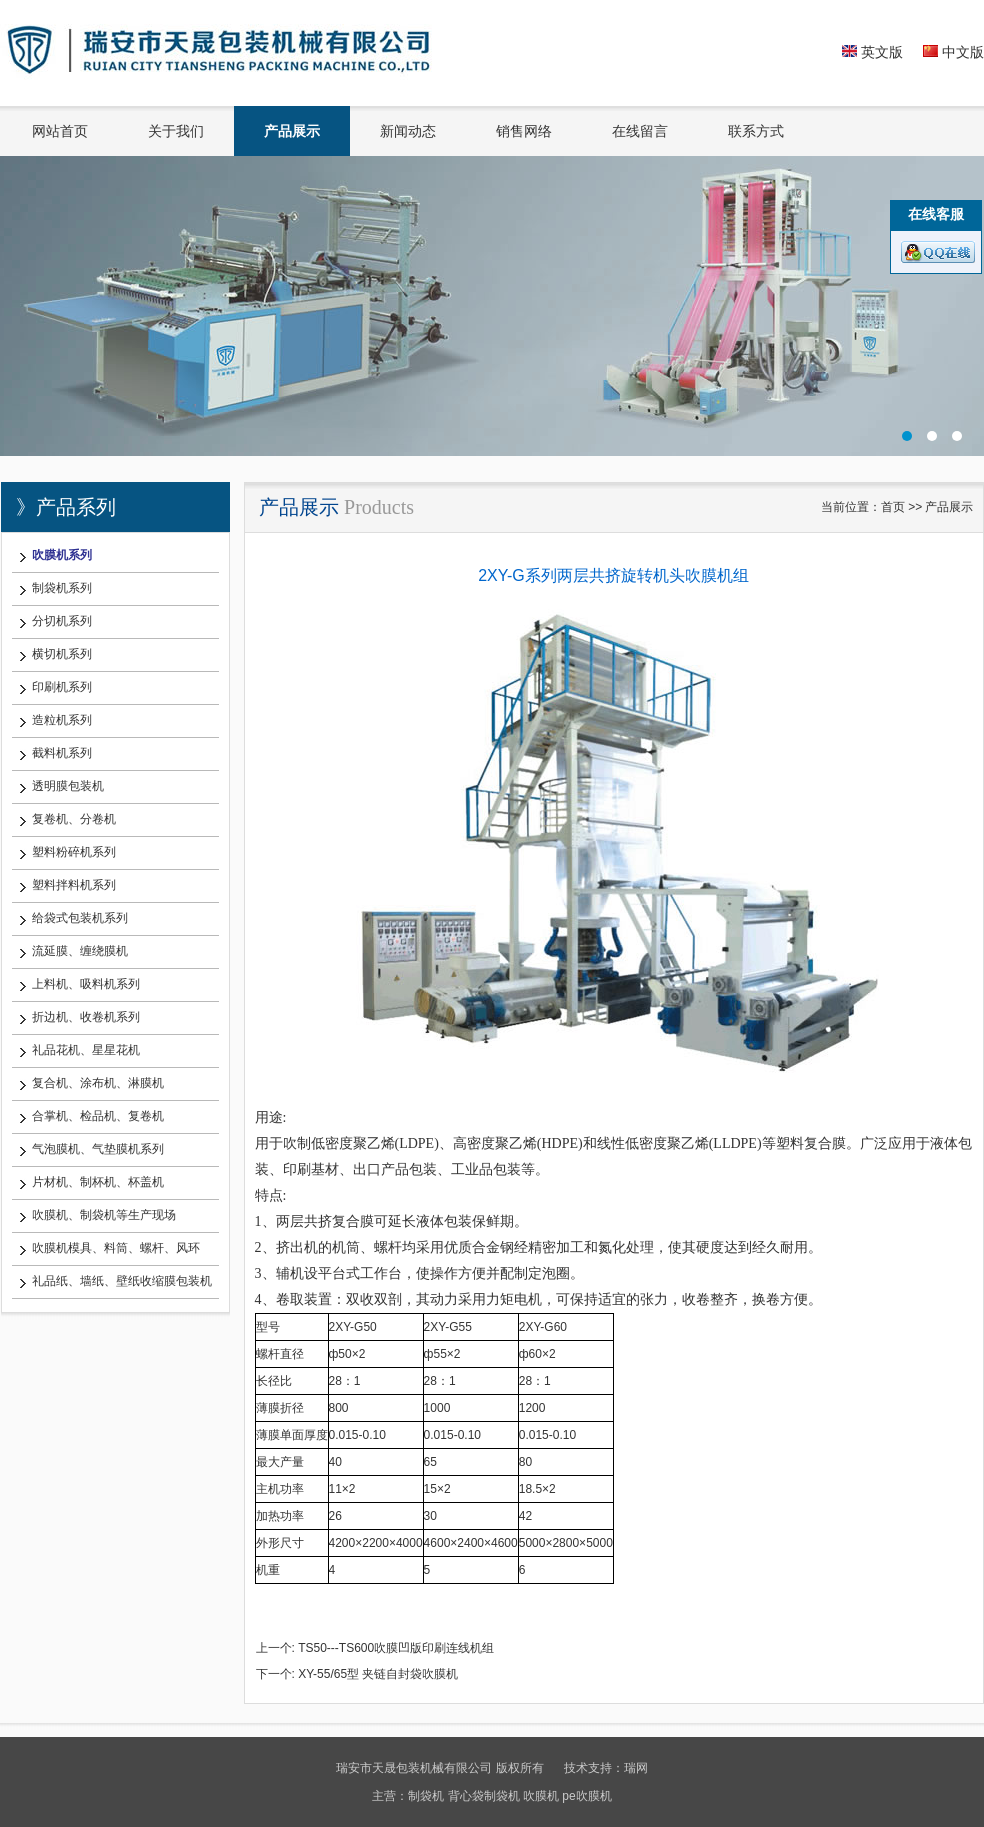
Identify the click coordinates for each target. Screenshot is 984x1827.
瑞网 (636, 1768)
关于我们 (176, 131)
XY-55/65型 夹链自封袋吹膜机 (378, 1674)
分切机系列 (62, 621)
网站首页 (60, 131)
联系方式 (756, 131)
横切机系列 (62, 654)
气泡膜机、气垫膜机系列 (98, 1149)
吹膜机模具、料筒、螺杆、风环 (116, 1248)
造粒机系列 (62, 720)
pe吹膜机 (586, 1796)
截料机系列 (62, 753)
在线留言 (640, 131)
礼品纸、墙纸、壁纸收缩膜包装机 (122, 1281)
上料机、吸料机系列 (86, 984)
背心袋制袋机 (484, 1796)
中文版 (953, 52)
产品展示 (292, 131)
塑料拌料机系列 (74, 885)
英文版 (872, 52)
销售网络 (524, 131)
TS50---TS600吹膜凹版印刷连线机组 (396, 1648)
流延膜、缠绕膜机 (80, 951)
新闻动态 (408, 131)
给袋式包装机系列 (80, 918)
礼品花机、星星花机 (86, 1050)
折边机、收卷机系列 (86, 1017)
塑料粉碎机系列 (74, 852)
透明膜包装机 (68, 786)
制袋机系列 (62, 588)
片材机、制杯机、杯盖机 (98, 1182)
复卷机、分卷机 (74, 819)
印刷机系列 (62, 687)
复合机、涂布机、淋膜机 (98, 1083)
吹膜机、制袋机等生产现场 (104, 1215)
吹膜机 (541, 1796)
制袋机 (426, 1796)
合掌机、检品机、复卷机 (98, 1116)
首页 (893, 507)
